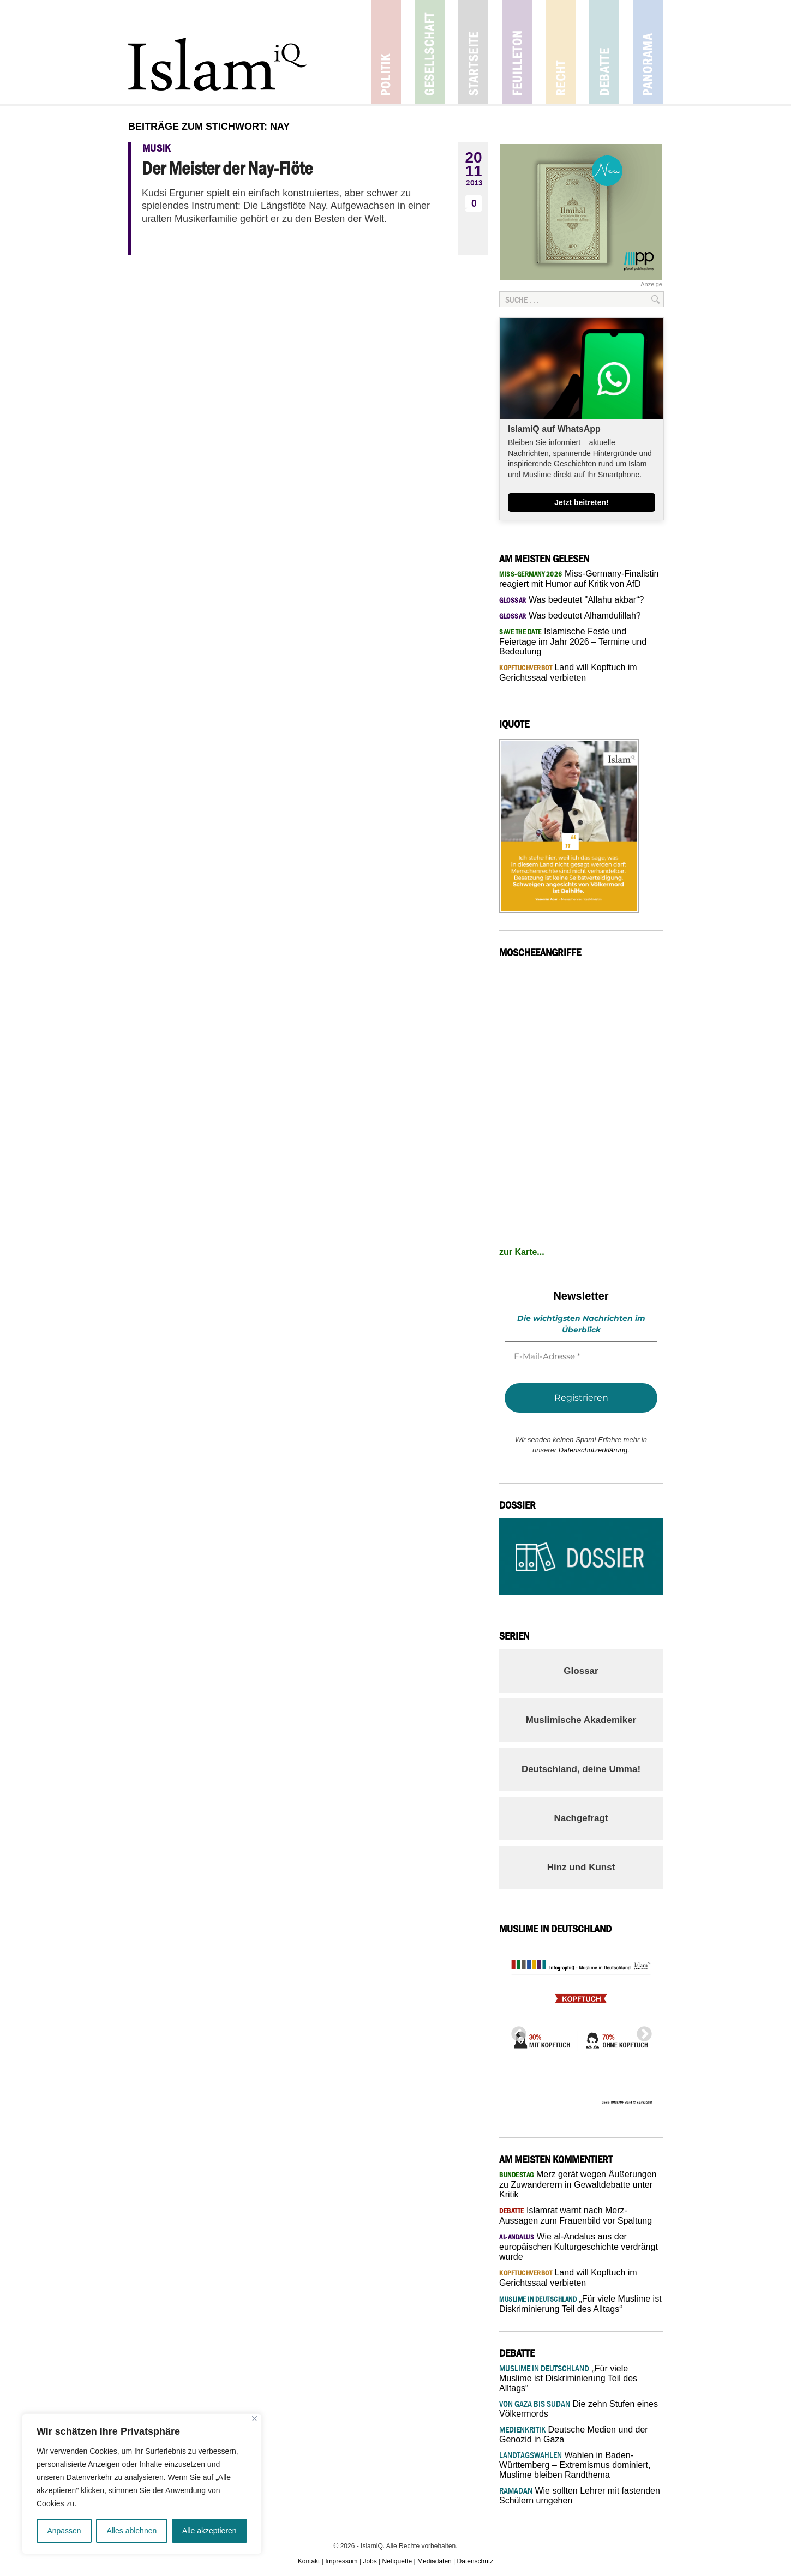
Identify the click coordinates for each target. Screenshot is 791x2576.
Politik (386, 52)
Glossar (581, 1671)
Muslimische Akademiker (581, 1720)
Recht (561, 52)
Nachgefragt (581, 1818)
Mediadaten (434, 2561)
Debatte (604, 52)
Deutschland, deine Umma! (581, 1769)
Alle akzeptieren (209, 2530)
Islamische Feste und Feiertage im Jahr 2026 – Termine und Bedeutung (572, 641)
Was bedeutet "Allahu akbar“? (571, 599)
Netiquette (397, 2561)
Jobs (369, 2561)
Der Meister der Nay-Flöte (227, 168)
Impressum (341, 2561)
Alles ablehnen (131, 2530)
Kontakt (309, 2561)
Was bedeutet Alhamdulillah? (570, 615)
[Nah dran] (254, 2418)
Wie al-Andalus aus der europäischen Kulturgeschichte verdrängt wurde (578, 2246)
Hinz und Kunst (581, 1867)
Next (641, 2031)
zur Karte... (521, 1252)
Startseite (473, 52)
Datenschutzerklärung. (594, 1450)
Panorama (648, 52)
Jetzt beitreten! (581, 502)
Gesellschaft (430, 52)
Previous (515, 2031)
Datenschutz (475, 2561)
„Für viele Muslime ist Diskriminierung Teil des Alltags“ (568, 2378)
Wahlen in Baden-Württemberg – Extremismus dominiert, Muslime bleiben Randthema (574, 2465)
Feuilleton (517, 52)
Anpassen (64, 2530)
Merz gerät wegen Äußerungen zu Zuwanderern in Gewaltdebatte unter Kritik (578, 2184)
